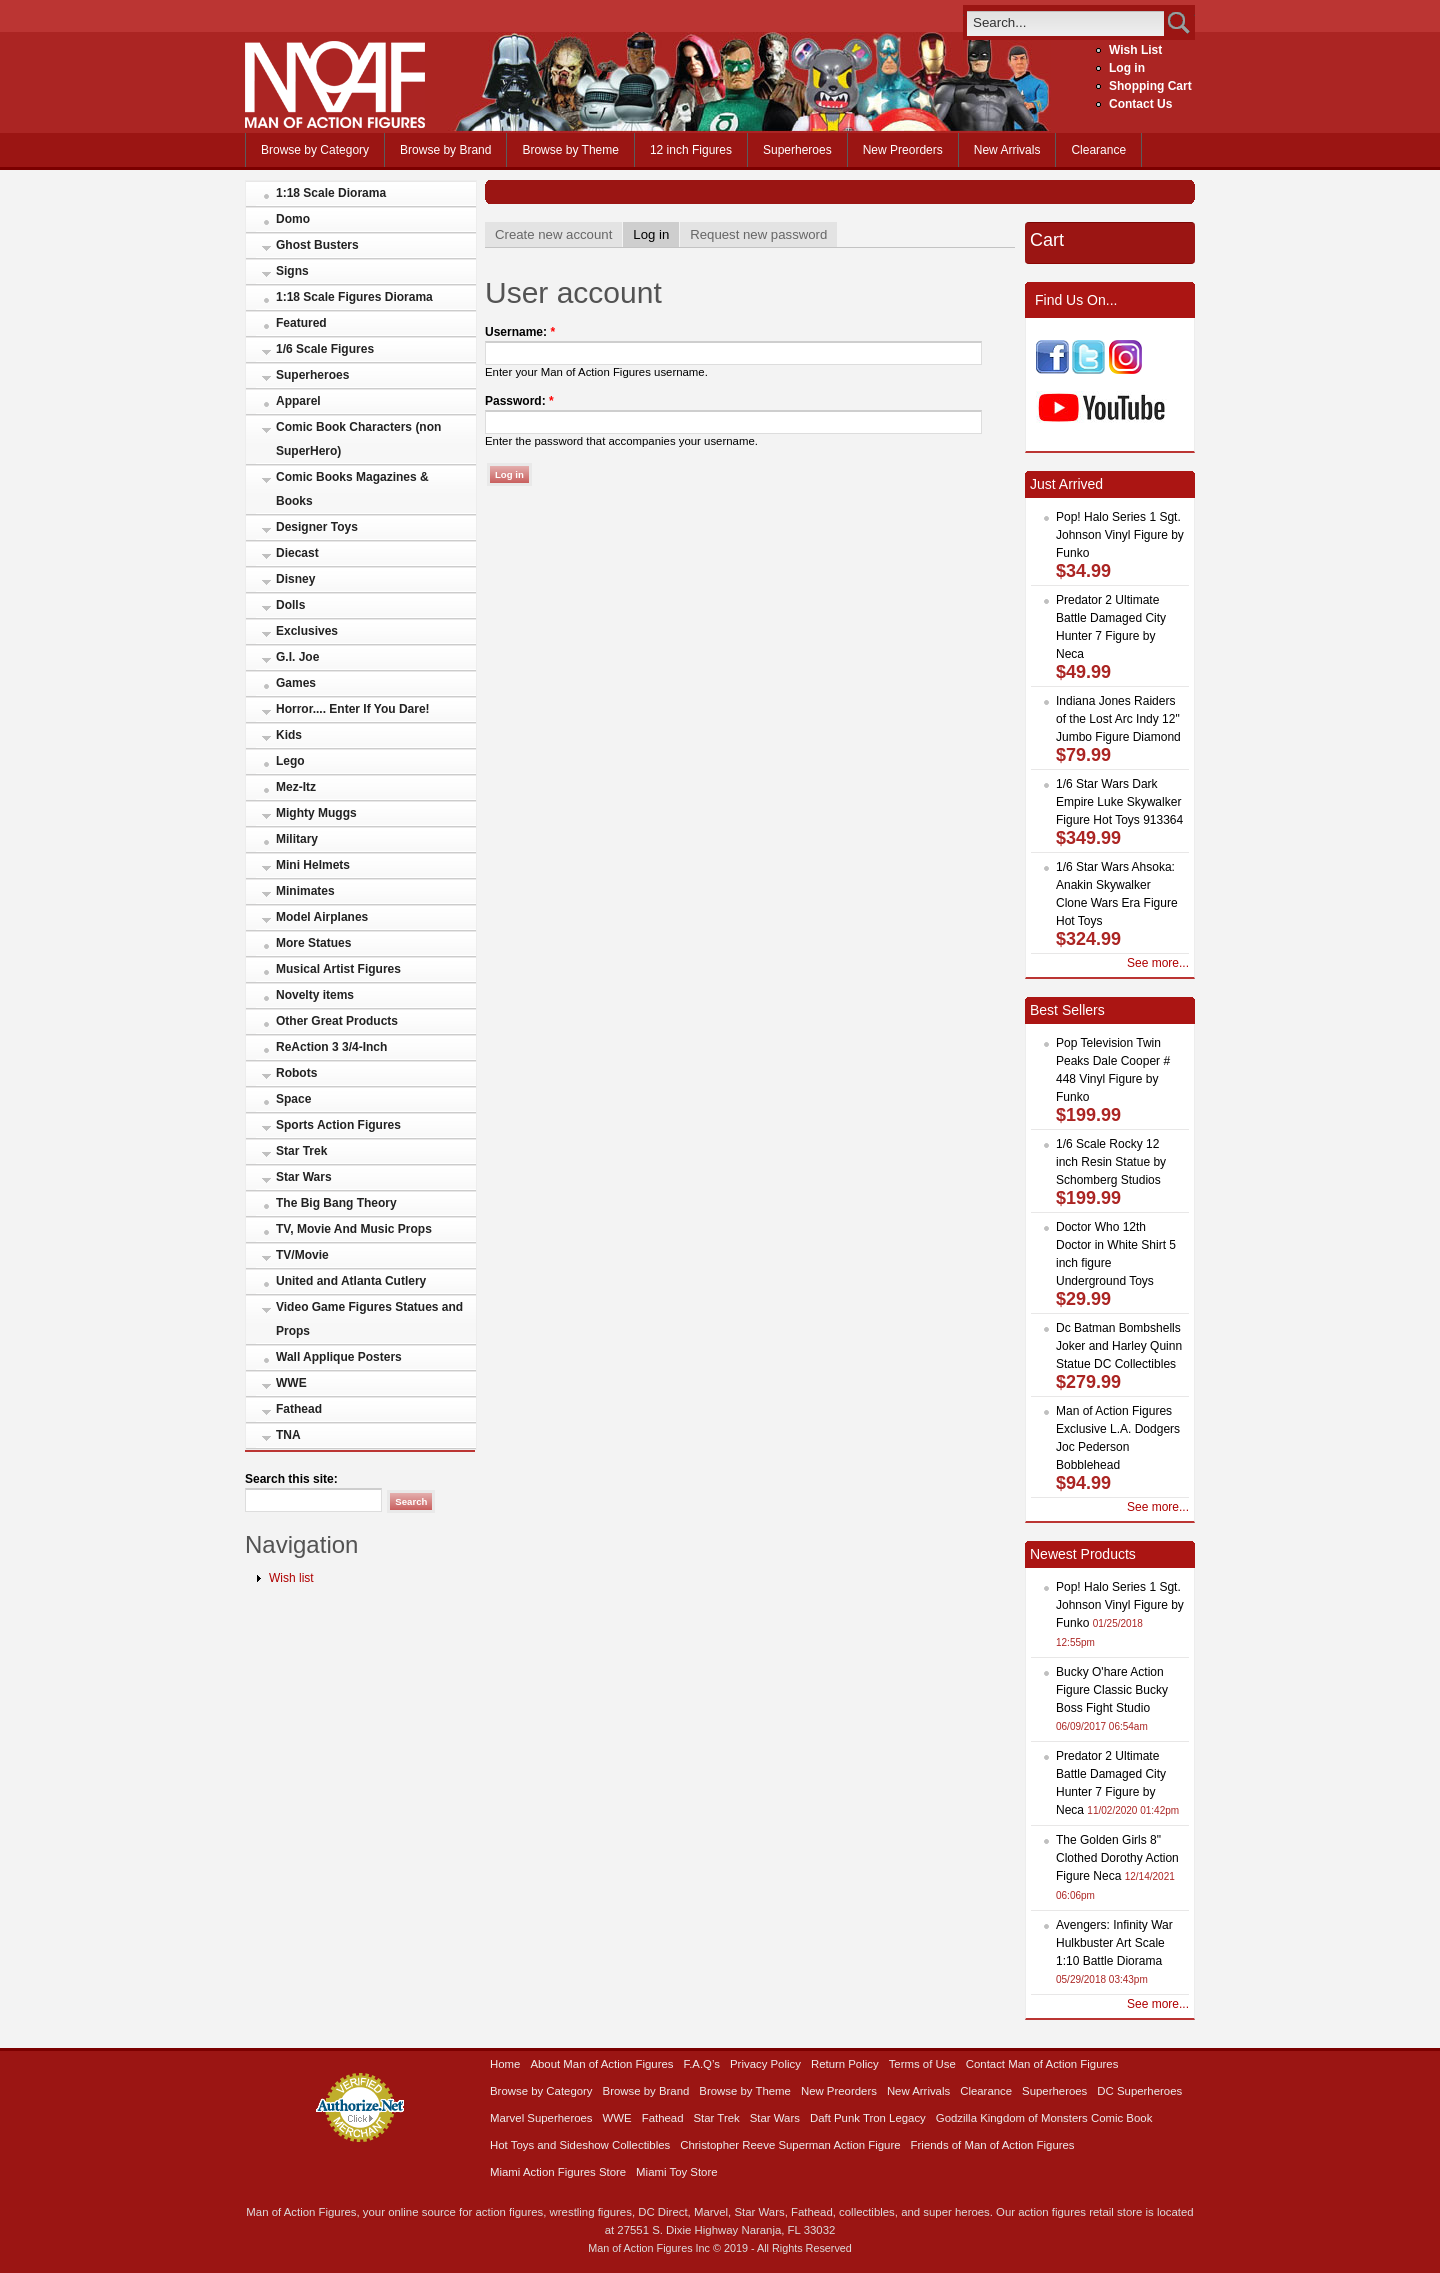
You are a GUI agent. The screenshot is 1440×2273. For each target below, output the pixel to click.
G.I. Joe (297, 657)
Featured (301, 323)
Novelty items (315, 995)
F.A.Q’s (702, 2064)
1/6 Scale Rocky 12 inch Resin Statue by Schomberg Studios (1111, 1162)
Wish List (1135, 50)
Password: (519, 401)
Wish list (291, 1578)
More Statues (313, 943)
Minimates (305, 891)
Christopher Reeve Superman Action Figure (790, 2145)
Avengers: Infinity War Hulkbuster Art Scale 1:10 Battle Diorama (1114, 1943)
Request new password (758, 234)
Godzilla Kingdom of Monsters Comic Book (1044, 2118)
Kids (289, 735)
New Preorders (903, 150)
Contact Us (1140, 104)
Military (297, 839)
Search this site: (291, 1479)
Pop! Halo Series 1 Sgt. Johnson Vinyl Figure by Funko (1120, 535)
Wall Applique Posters (339, 1357)
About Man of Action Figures (601, 2064)
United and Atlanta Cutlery (351, 1281)
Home (505, 2064)
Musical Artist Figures (338, 969)
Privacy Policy (765, 2064)
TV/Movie (302, 1255)
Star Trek (301, 1151)
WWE (291, 1383)
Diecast (297, 553)
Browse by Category (315, 150)
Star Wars (304, 1177)
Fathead (299, 1409)
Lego (290, 761)
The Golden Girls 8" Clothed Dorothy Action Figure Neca (1117, 1858)
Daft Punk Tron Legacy (868, 2118)
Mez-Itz (296, 787)
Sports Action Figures (338, 1125)
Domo (293, 219)
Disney (295, 579)
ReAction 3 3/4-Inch (331, 1047)
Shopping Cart (1150, 86)
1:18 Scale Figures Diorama (354, 297)
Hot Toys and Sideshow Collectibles (580, 2145)
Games (296, 683)
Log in (1127, 68)
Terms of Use (922, 2064)
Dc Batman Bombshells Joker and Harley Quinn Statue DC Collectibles (1119, 1346)
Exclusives (307, 631)
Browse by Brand (445, 150)
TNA (288, 1435)
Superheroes (797, 150)
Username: (520, 332)
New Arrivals (1007, 150)
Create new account (553, 234)
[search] (1065, 22)
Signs (292, 271)
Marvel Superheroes (541, 2118)
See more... (1158, 963)
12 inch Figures (691, 150)
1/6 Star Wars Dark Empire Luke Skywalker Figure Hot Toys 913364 (1119, 802)
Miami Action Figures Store (558, 2172)
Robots (296, 1073)
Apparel (298, 401)
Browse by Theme (570, 150)
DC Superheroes (1139, 2091)
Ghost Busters (317, 245)
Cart (1047, 240)
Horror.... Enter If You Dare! (353, 709)
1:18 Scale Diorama (331, 193)
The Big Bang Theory (336, 1203)
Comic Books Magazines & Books (352, 489)
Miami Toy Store (676, 2172)
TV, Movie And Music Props (354, 1229)
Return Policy (845, 2064)
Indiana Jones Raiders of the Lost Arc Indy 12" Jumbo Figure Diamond (1118, 719)
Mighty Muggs (316, 813)
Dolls (290, 605)
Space (293, 1099)
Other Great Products (337, 1021)
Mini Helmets (313, 865)
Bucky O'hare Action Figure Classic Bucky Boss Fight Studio (1112, 1690)
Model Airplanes (322, 917)
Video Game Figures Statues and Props (369, 1319)
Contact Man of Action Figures (1042, 2064)
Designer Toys (317, 527)
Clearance (1098, 150)
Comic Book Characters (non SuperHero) (358, 439)
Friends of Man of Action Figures (993, 2145)
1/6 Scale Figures (325, 349)
